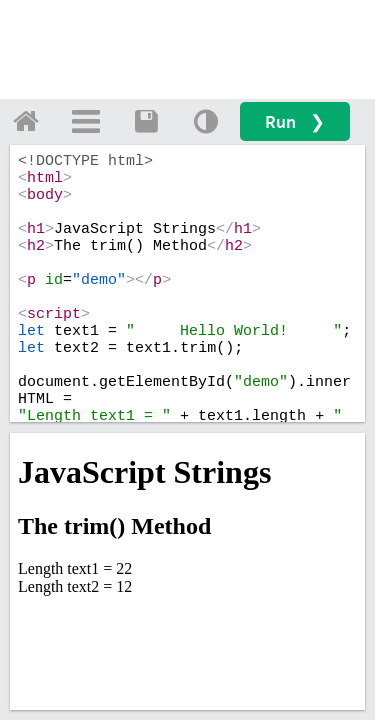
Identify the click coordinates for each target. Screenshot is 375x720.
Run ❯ (295, 121)
